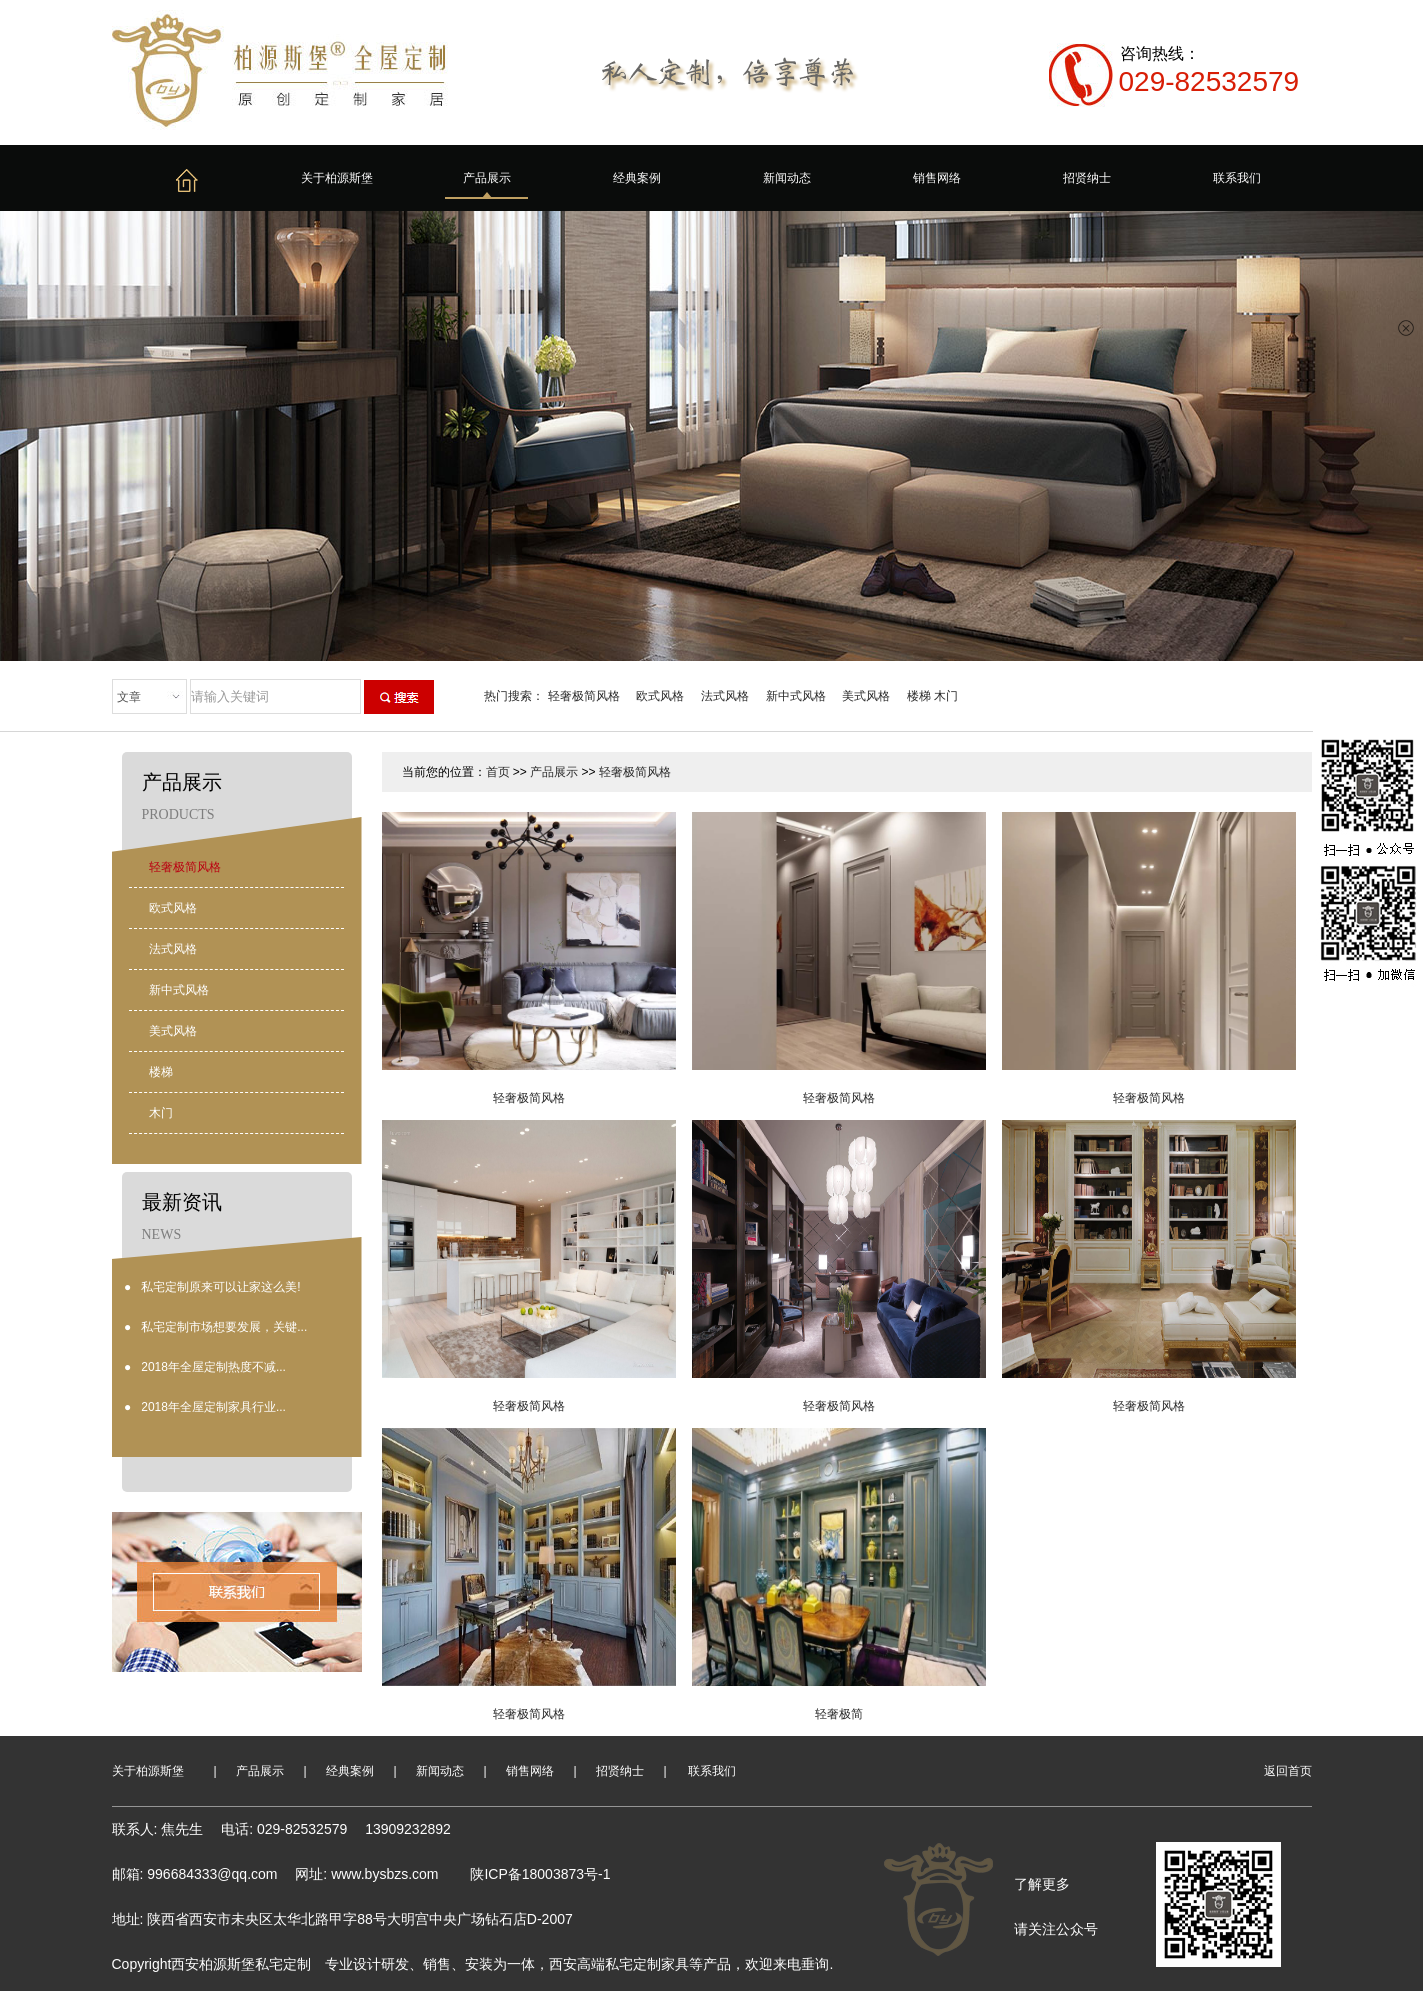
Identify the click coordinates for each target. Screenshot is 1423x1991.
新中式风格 (796, 696)
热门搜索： (514, 696)
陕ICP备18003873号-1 (540, 1874)
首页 (498, 772)
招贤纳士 (1087, 178)
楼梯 (919, 696)
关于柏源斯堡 (337, 178)
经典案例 (637, 178)
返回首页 (1288, 1771)
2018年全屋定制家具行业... (213, 1407)
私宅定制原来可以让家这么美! (220, 1287)
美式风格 (866, 696)
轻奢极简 (839, 1714)
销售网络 (937, 178)
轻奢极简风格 (584, 696)
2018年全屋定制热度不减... (213, 1367)
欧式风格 (660, 696)
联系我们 (1237, 178)
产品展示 (487, 178)
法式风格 (725, 696)
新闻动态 (787, 178)
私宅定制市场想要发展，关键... (224, 1327)
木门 (946, 696)
